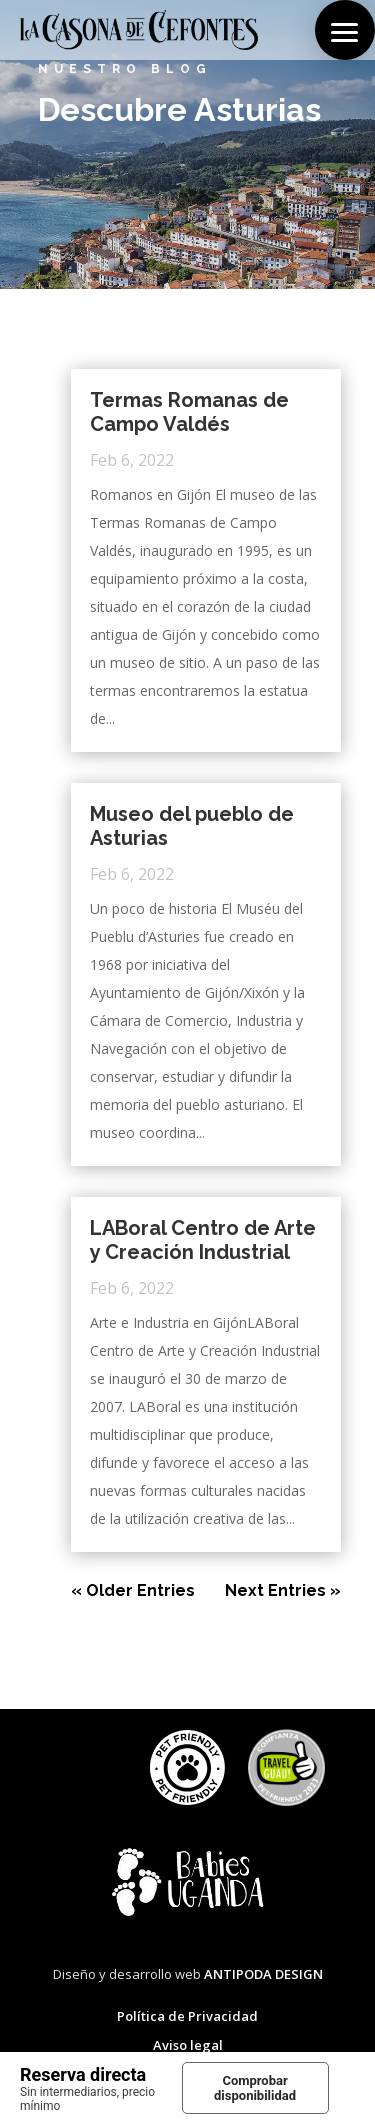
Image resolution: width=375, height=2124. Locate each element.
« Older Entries (133, 1590)
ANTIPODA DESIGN (263, 1974)
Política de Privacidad (187, 2016)
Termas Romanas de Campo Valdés (189, 412)
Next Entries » (283, 1590)
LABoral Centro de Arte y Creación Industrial (203, 1240)
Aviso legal (188, 2045)
